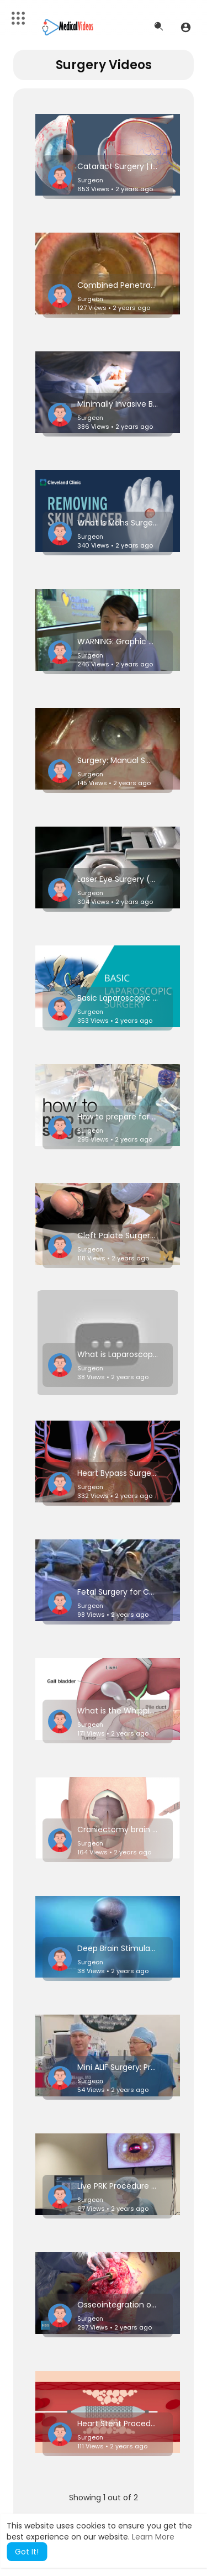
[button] (185, 27)
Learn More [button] (153, 2536)
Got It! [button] (27, 2551)
